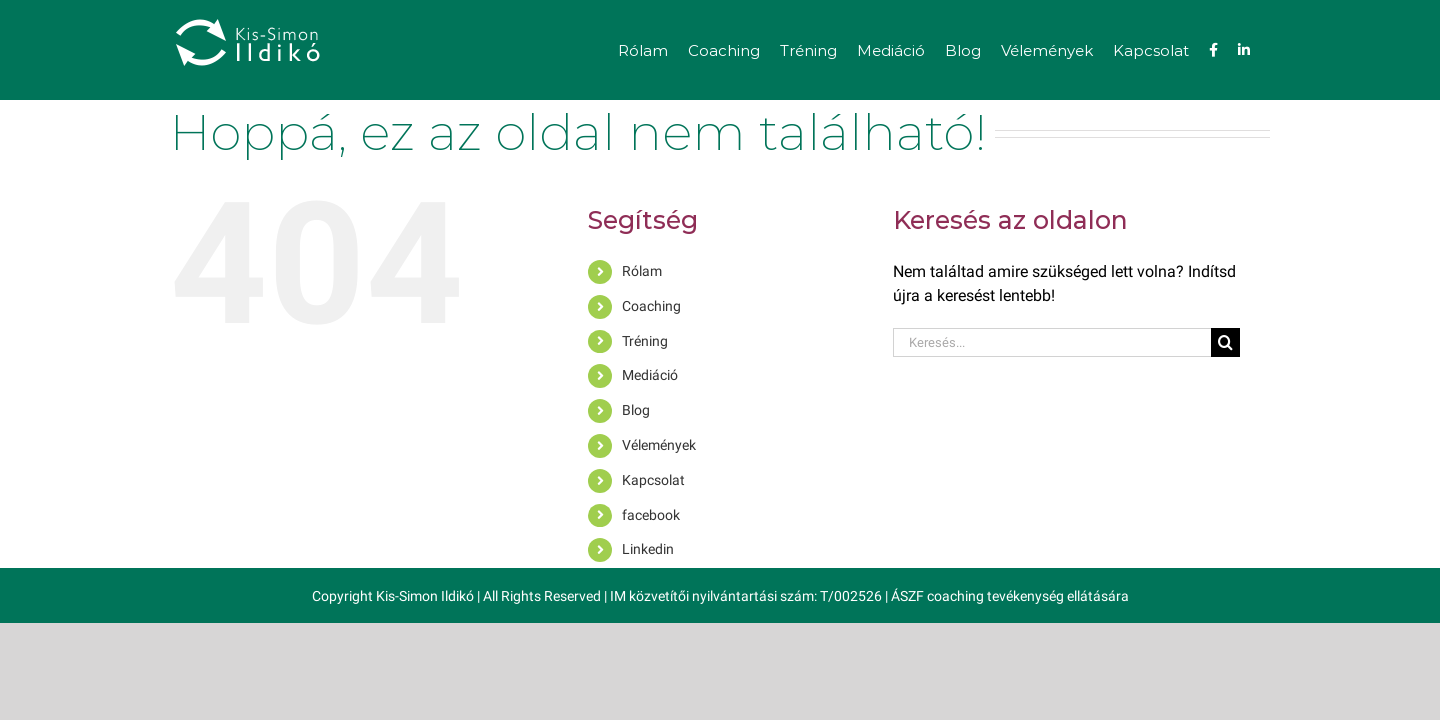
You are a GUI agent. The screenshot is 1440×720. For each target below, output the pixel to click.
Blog (636, 410)
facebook (651, 515)
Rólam (642, 271)
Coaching (651, 306)
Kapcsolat (653, 480)
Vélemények (659, 445)
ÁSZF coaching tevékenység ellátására (1010, 596)
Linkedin (648, 549)
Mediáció (650, 375)
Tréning (645, 341)
